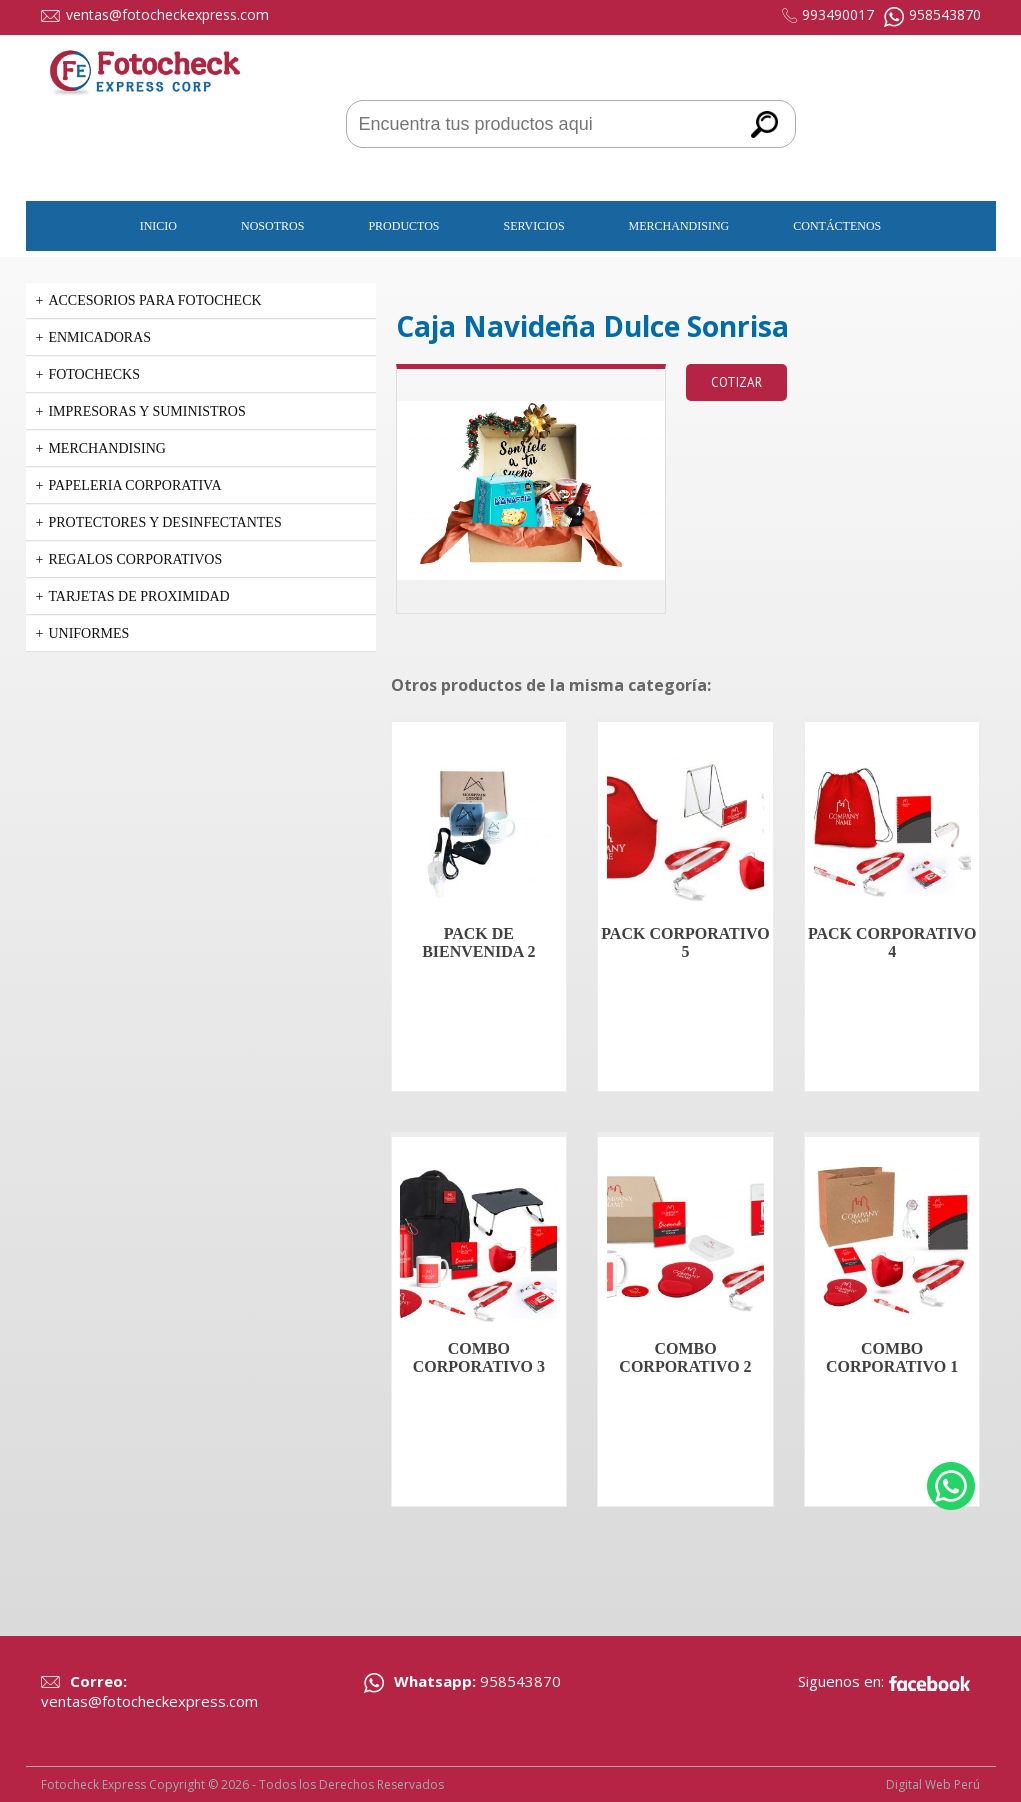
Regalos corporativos (135, 559)
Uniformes (88, 633)
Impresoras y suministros (146, 411)
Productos (403, 226)
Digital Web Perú (933, 1784)
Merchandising (679, 226)
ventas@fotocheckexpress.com (167, 14)
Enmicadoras (99, 337)
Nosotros (272, 226)
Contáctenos (837, 226)
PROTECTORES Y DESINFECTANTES (164, 522)
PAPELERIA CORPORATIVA (134, 485)
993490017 (838, 14)
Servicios (534, 226)
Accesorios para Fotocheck (154, 300)
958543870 (945, 14)
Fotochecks (94, 374)
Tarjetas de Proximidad (138, 596)
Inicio (158, 226)
